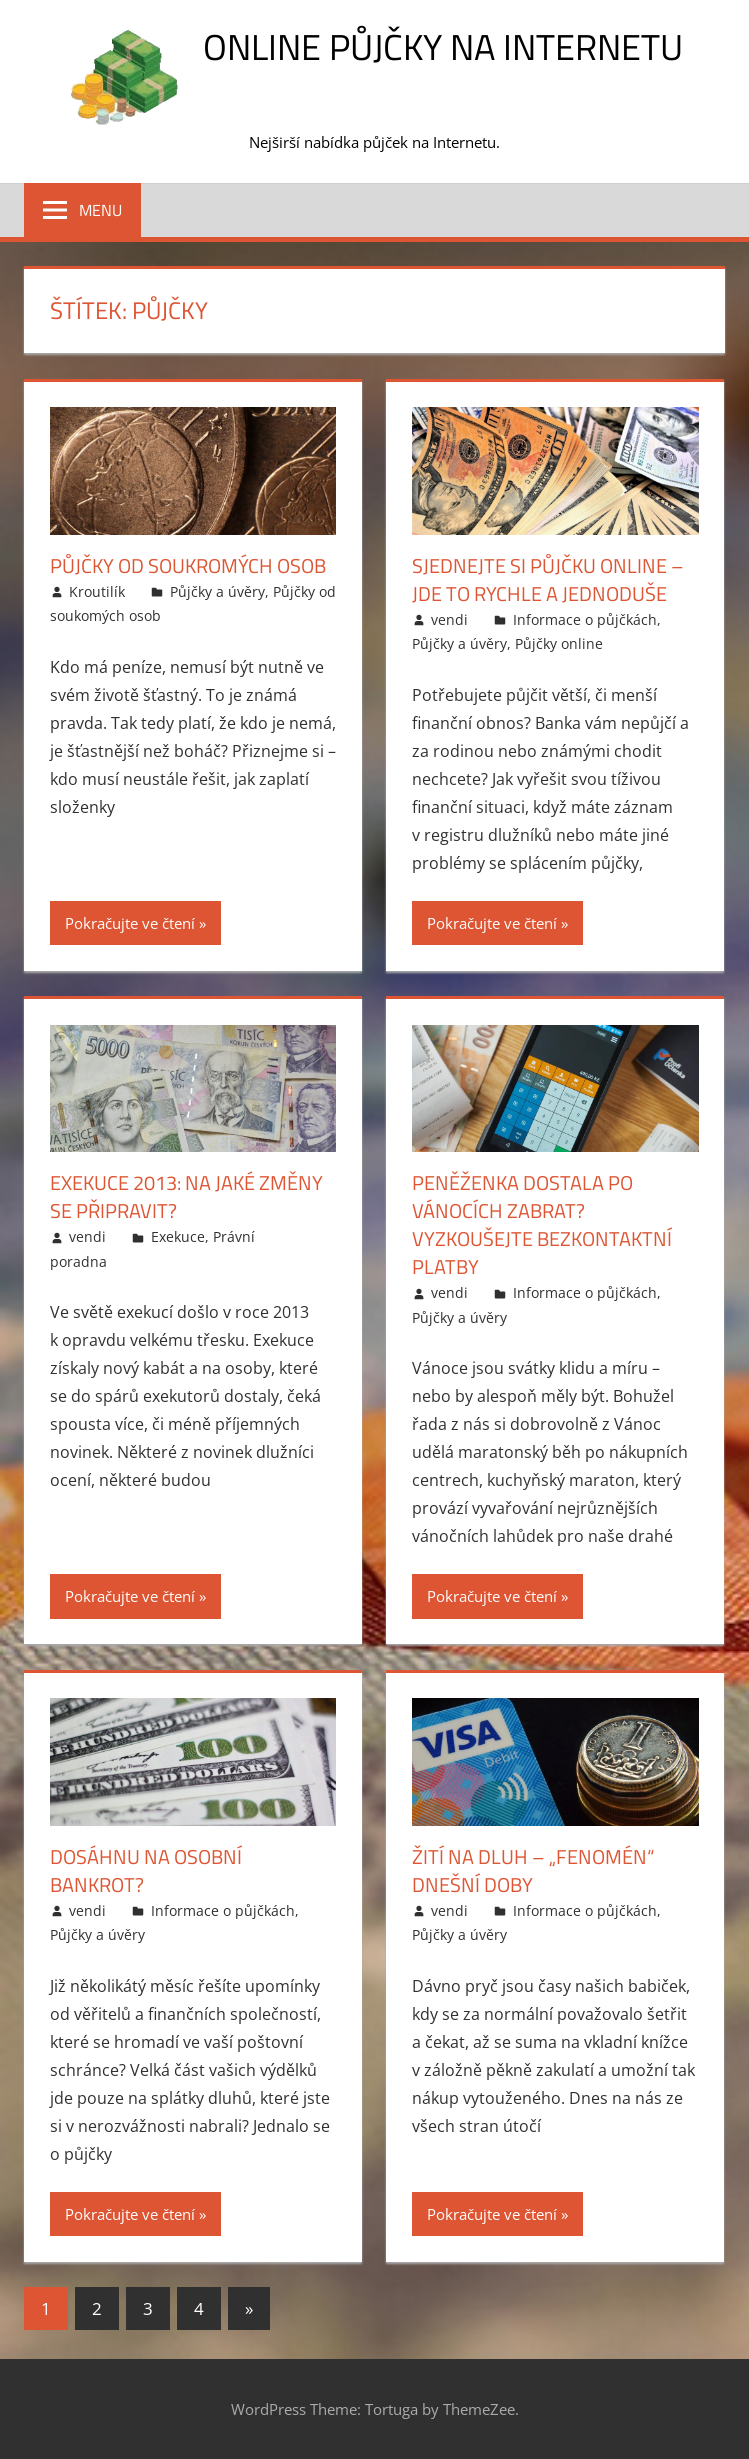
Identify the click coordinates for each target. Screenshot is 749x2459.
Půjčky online (559, 643)
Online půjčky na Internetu (443, 46)
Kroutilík (97, 591)
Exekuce (178, 1236)
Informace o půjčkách (585, 619)
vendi (449, 619)
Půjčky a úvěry (217, 591)
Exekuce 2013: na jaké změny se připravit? (186, 1196)
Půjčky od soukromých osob (188, 565)
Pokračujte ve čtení (130, 923)
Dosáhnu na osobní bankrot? (146, 1870)
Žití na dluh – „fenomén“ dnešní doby (533, 1870)
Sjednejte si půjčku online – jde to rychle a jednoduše (548, 579)
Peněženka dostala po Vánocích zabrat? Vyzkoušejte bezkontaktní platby (542, 1224)
